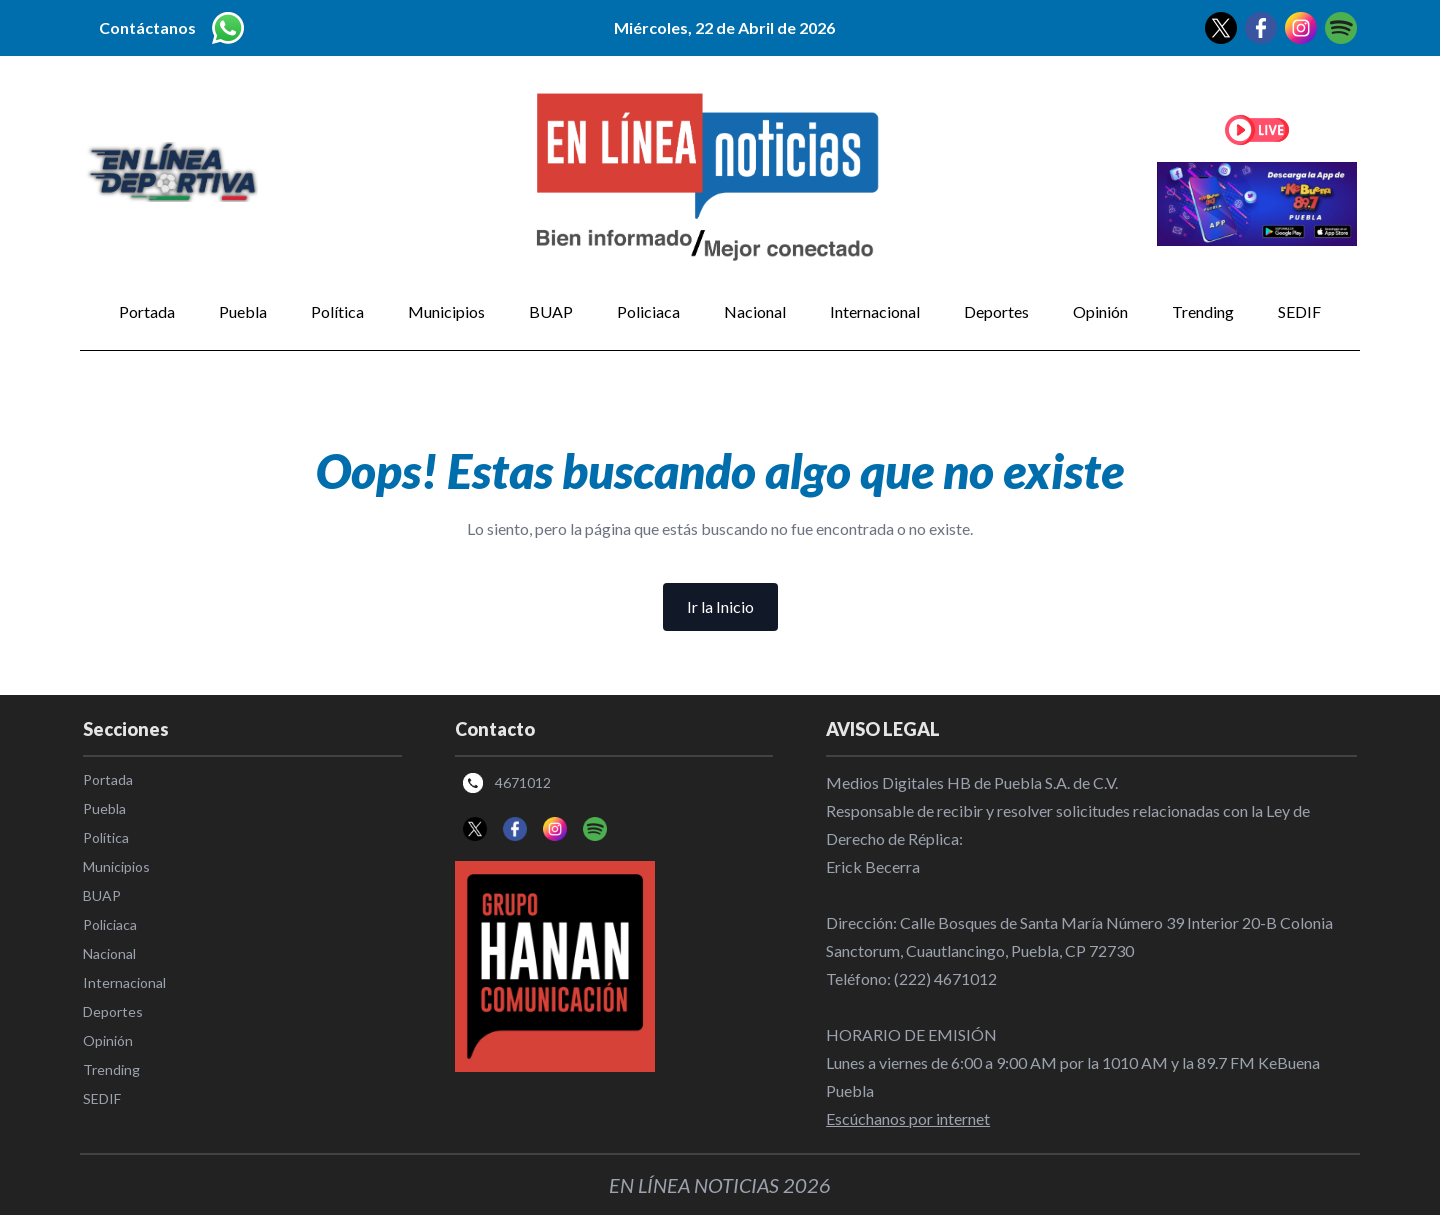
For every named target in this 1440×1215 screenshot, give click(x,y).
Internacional (875, 311)
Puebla (243, 311)
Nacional (755, 311)
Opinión (1100, 311)
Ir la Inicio (720, 606)
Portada (147, 311)
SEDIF (1299, 311)
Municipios (446, 311)
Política (337, 311)
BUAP (551, 311)
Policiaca (648, 311)
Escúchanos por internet (908, 1118)
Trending (1203, 311)
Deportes (996, 311)
